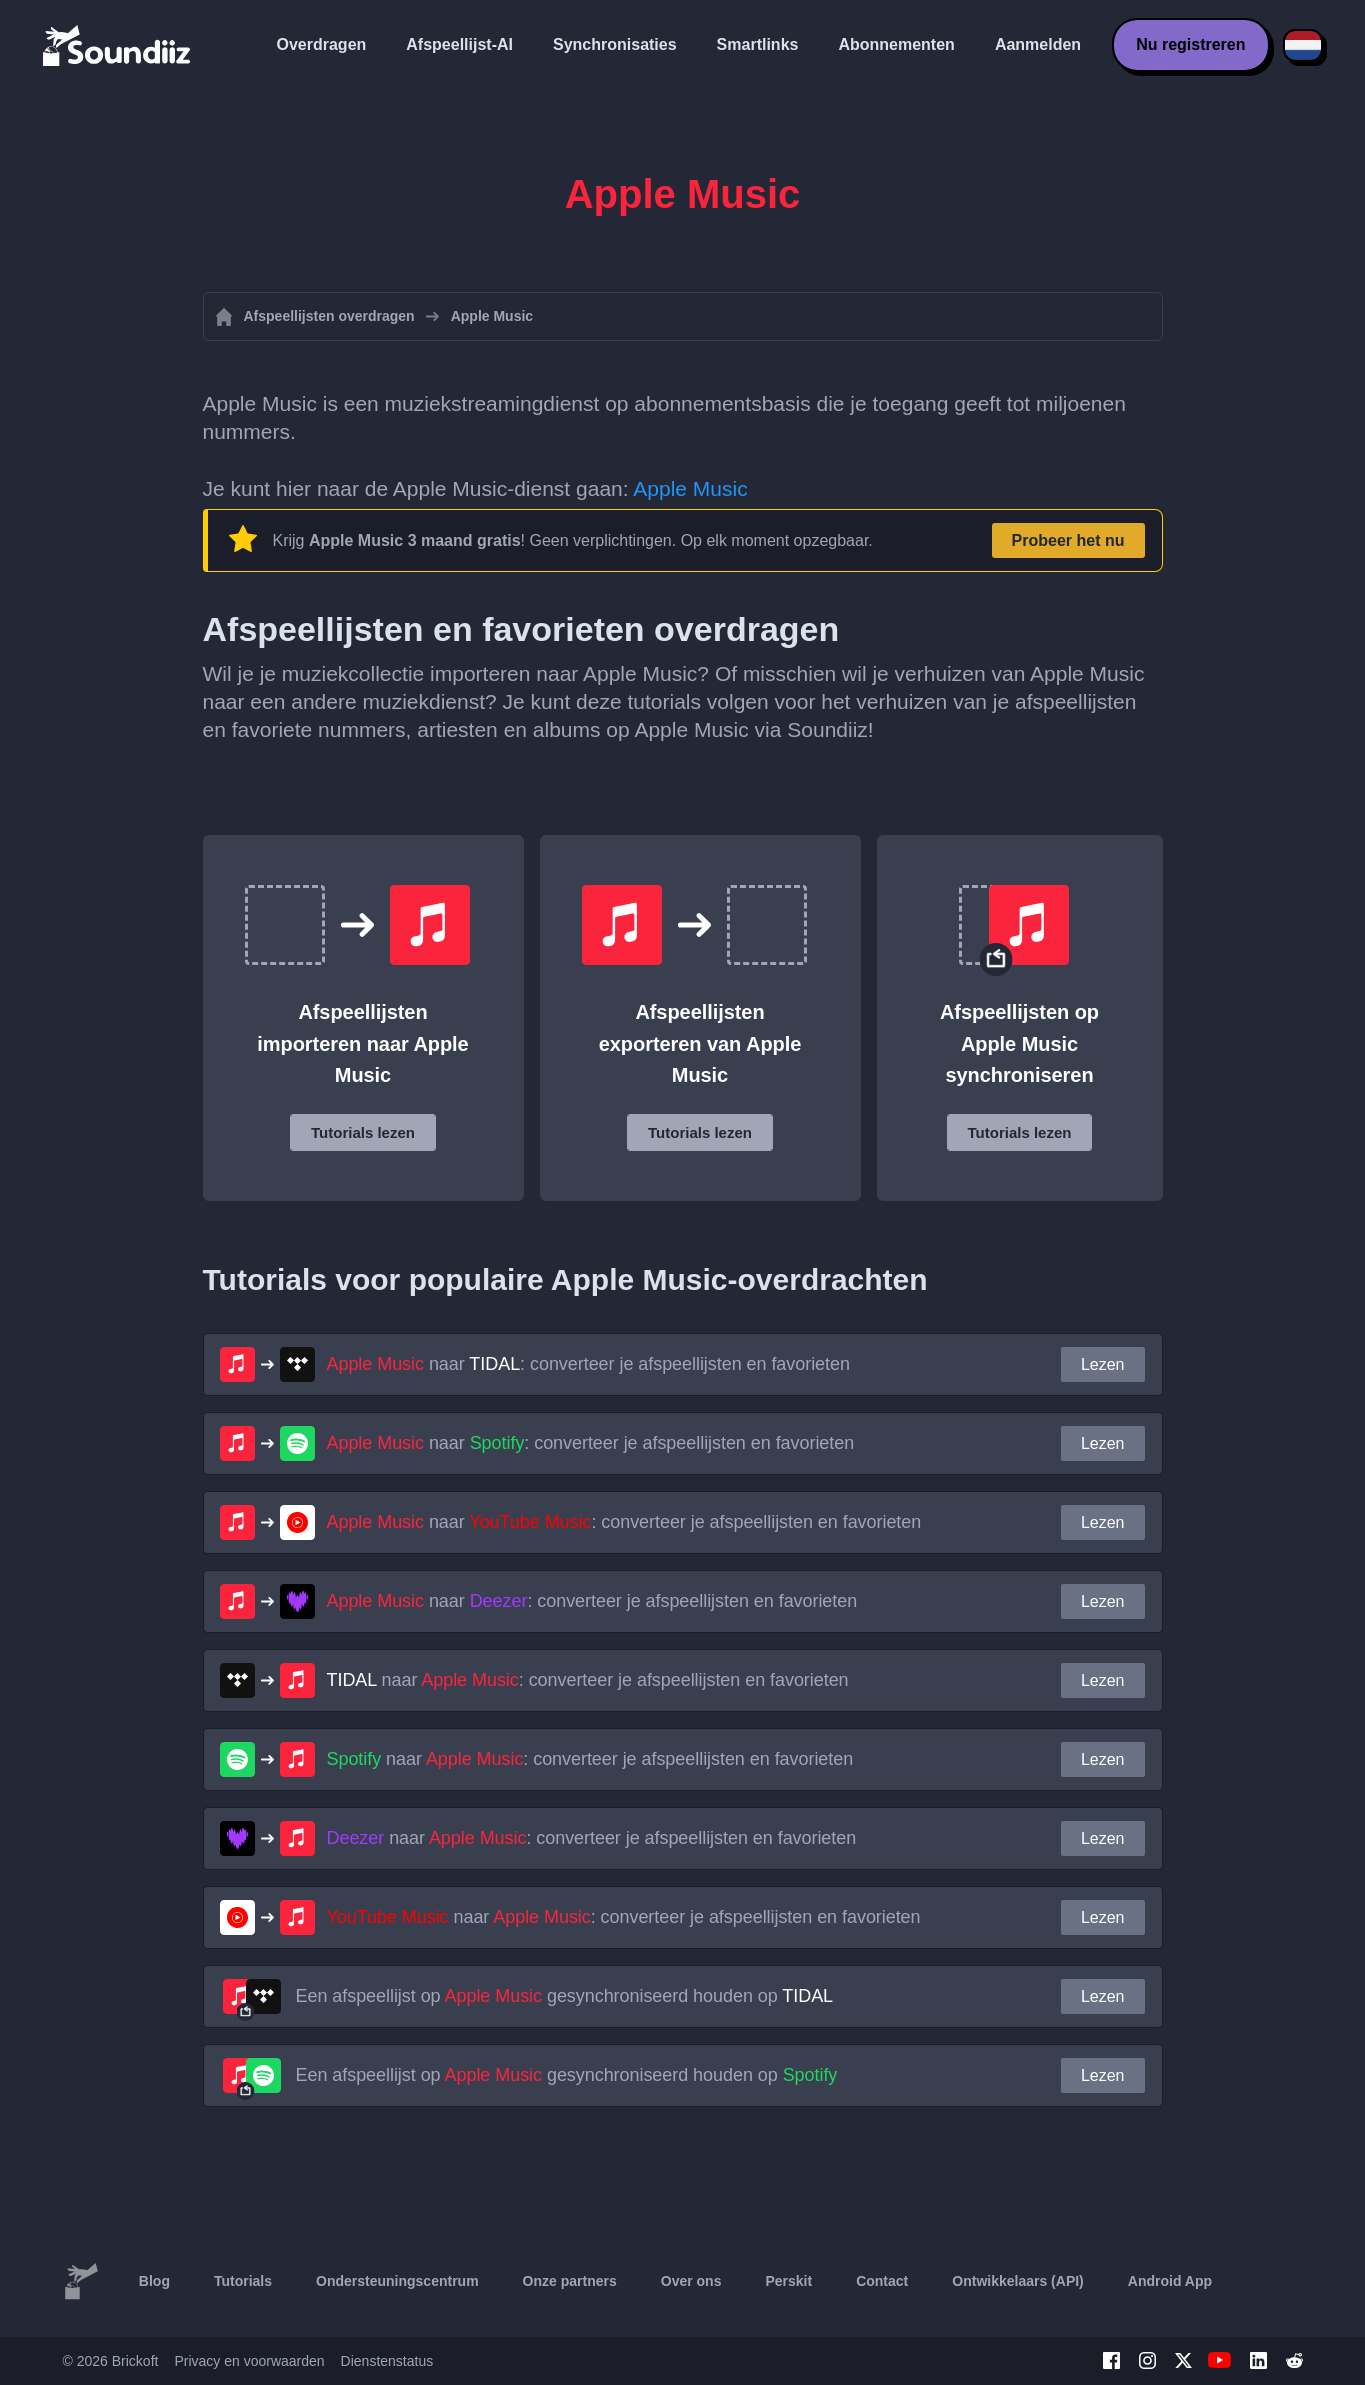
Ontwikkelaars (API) (1018, 2281)
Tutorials (243, 2281)
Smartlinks (758, 44)
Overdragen (322, 44)
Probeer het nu (1068, 540)
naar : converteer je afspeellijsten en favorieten (588, 1364)
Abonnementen (896, 44)
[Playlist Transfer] (118, 45)
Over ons (691, 2281)
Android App (1170, 2281)
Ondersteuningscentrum (397, 2281)
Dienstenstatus (387, 2361)
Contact (882, 2281)
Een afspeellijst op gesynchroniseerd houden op (565, 1996)
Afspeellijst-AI (459, 44)
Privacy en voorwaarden (249, 2361)
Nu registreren (1190, 44)
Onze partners (570, 2281)
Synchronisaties (615, 44)
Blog (154, 2281)
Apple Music (690, 488)
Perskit (788, 2281)
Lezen (1103, 1364)
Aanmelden (1038, 44)
